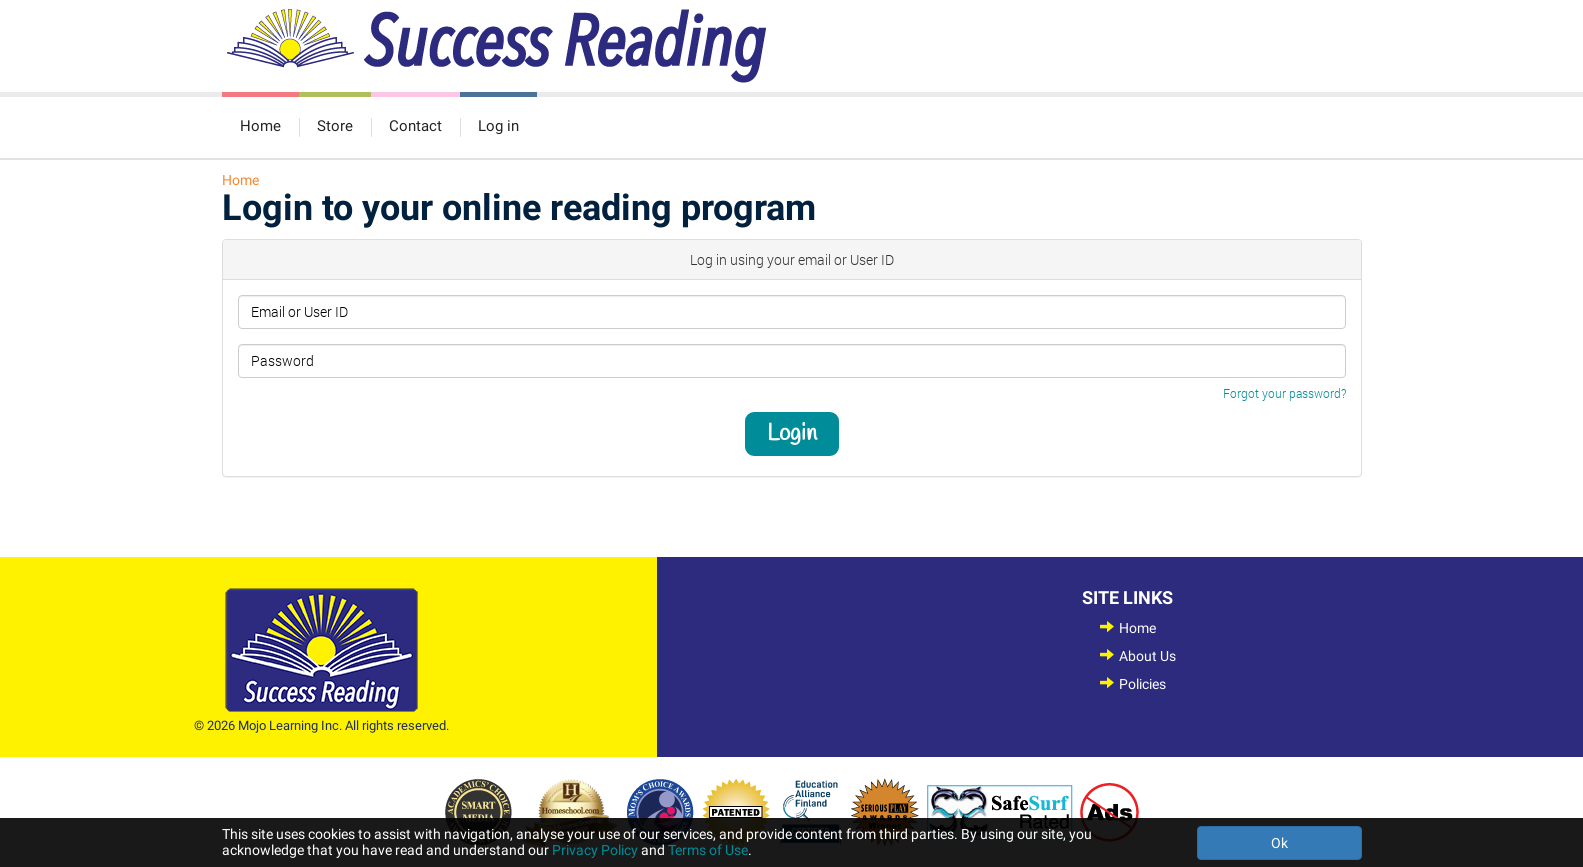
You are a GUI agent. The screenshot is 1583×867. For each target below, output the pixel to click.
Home (260, 126)
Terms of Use (708, 850)
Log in (498, 126)
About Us (1147, 656)
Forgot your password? (1284, 393)
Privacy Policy (595, 850)
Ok (1279, 843)
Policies (1142, 684)
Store (335, 126)
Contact (415, 126)
